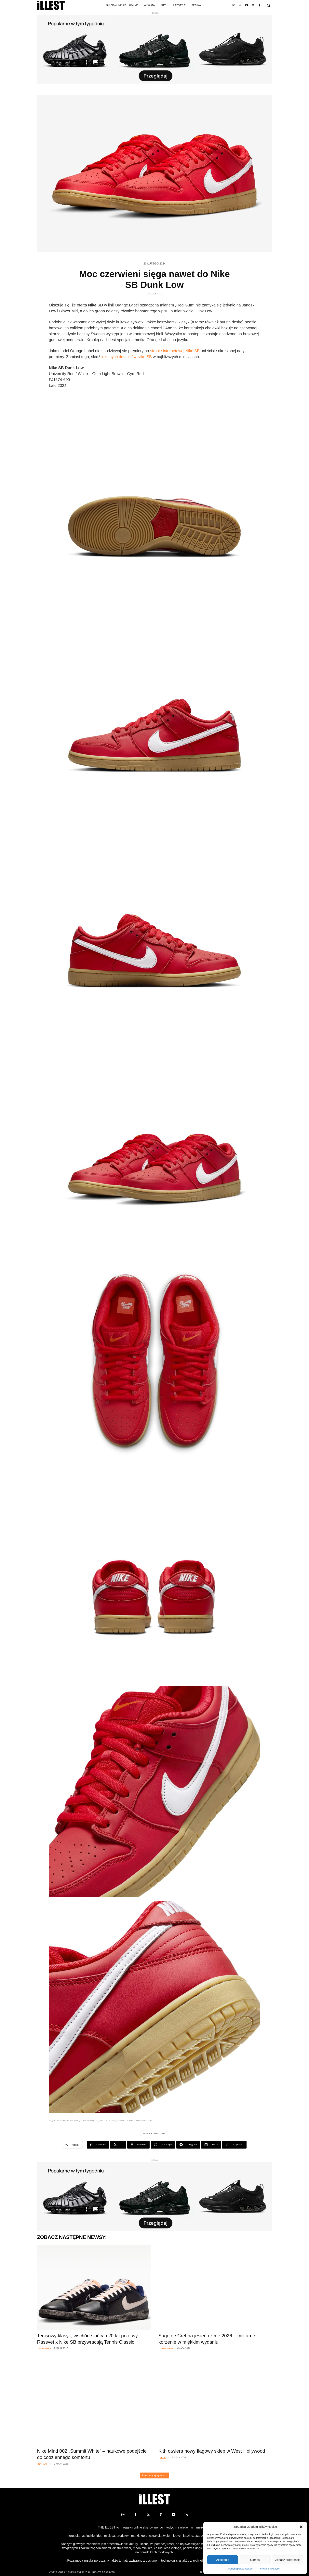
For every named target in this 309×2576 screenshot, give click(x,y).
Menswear (167, 2348)
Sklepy (164, 2457)
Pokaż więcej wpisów (154, 2475)
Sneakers (154, 294)
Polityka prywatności (269, 2568)
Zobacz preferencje (287, 2559)
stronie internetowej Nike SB (175, 351)
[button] (301, 2527)
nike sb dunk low (154, 2133)
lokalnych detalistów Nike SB (126, 357)
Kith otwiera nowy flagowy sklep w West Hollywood (211, 2451)
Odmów (255, 2559)
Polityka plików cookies (240, 2568)
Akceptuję (222, 2559)
